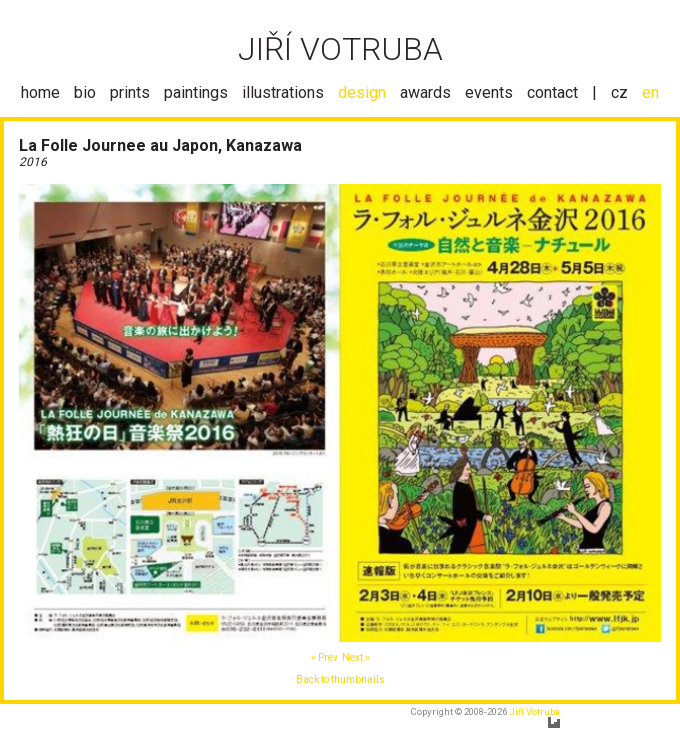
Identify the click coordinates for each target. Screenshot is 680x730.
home (40, 92)
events (489, 92)
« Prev (324, 657)
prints (130, 92)
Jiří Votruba (534, 711)
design (362, 92)
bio (85, 92)
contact (552, 92)
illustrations (283, 92)
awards (425, 92)
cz (619, 92)
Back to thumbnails (340, 679)
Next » (356, 657)
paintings (196, 92)
